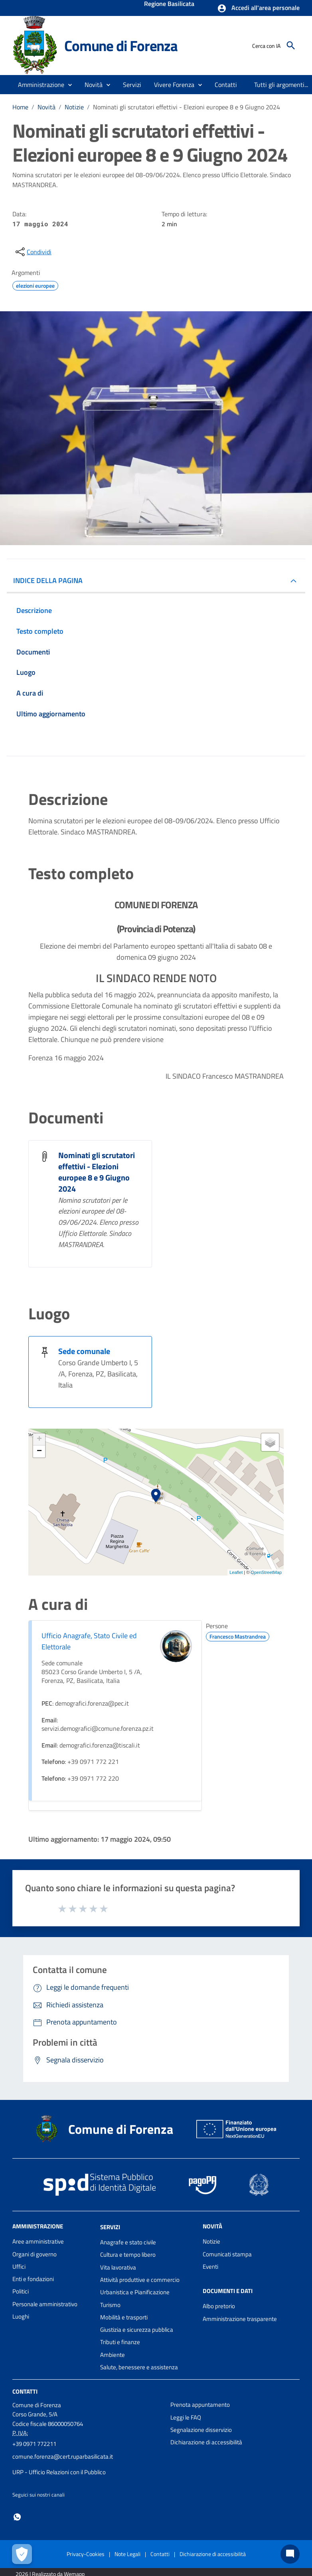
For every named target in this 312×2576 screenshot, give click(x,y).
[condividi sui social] (32, 251)
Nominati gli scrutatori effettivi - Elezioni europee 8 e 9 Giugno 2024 (186, 107)
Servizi (110, 2227)
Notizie (74, 107)
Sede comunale (84, 1351)
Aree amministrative (38, 2241)
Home (20, 107)
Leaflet (236, 1572)
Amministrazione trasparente (240, 2318)
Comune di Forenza (121, 45)
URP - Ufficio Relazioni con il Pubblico (59, 2472)
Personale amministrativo (44, 2304)
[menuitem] (226, 84)
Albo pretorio (219, 2306)
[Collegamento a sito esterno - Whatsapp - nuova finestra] (17, 2516)
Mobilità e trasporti (124, 2317)
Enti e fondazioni (33, 2278)
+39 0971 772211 (34, 2443)
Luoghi (20, 2316)
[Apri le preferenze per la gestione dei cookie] (22, 2554)
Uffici (19, 2266)
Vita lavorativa (118, 2267)
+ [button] (39, 1439)
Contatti (25, 2391)
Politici (20, 2291)
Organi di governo (34, 2254)
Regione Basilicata (169, 4)
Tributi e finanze (120, 2342)
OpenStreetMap (266, 1572)
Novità (46, 107)
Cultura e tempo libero (128, 2254)
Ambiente (112, 2354)
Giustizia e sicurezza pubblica (136, 2329)
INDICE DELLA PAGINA (48, 580)
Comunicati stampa (227, 2254)
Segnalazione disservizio (201, 2429)
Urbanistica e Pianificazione (135, 2292)
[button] (258, 8)
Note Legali (127, 2554)
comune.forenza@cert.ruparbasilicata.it (62, 2456)
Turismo (110, 2304)
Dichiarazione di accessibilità (206, 2442)
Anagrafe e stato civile (128, 2242)
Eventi (210, 2266)
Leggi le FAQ (185, 2417)
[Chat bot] (290, 2554)
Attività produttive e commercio (140, 2279)
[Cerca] (291, 45)
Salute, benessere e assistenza (139, 2367)
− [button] (39, 1451)
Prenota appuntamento (200, 2404)
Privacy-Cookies (86, 2554)
